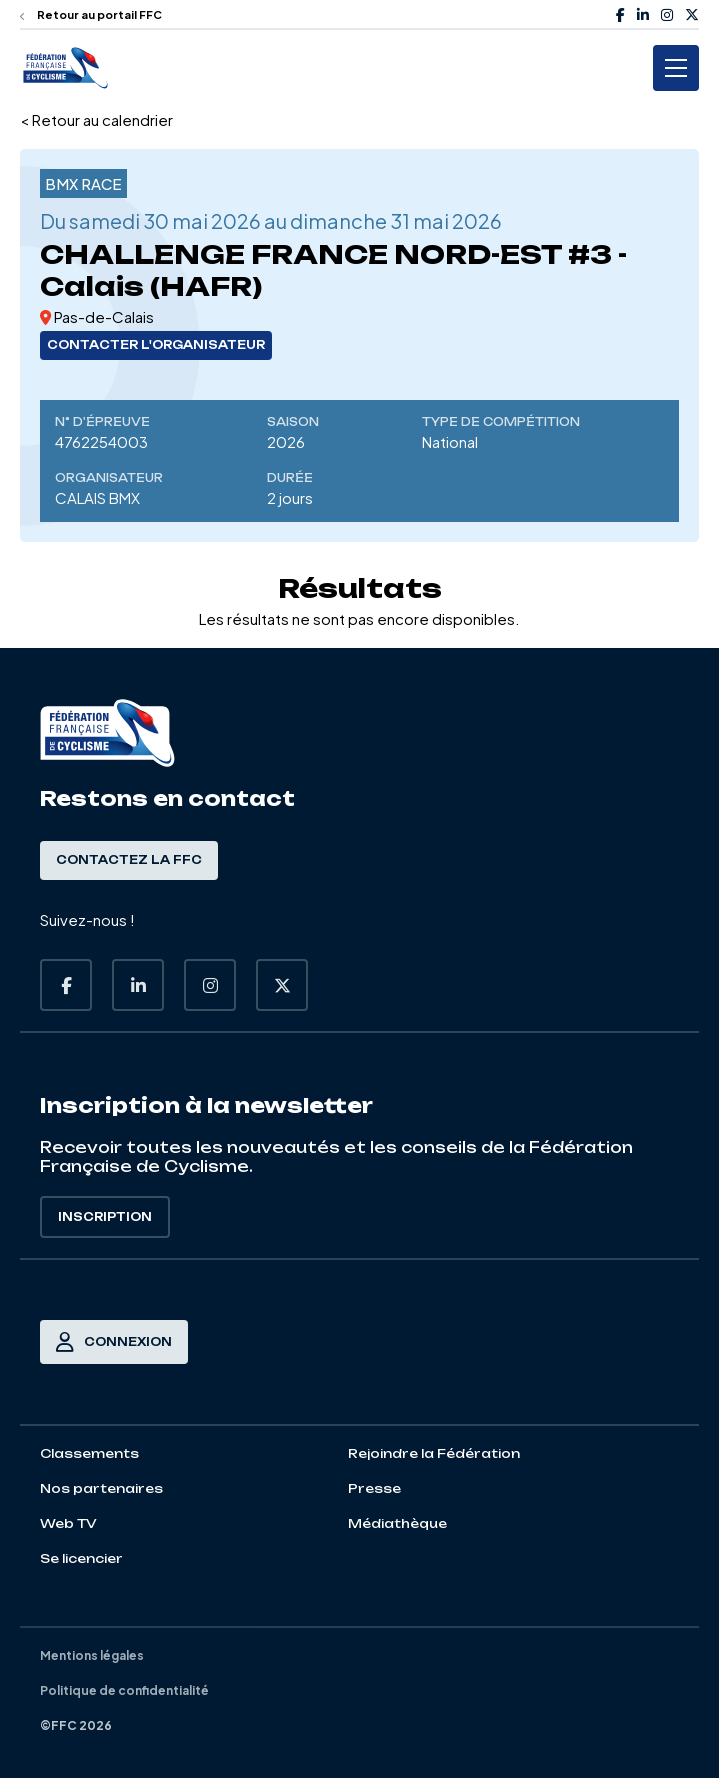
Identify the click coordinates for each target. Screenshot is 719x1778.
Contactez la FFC (129, 860)
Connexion (114, 1342)
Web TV (68, 1523)
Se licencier (81, 1558)
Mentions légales (92, 1655)
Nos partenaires (101, 1488)
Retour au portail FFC (91, 14)
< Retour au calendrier (96, 119)
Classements (89, 1453)
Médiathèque (397, 1523)
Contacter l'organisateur (156, 345)
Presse (374, 1488)
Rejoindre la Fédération (434, 1453)
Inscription (105, 1217)
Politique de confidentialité (124, 1690)
